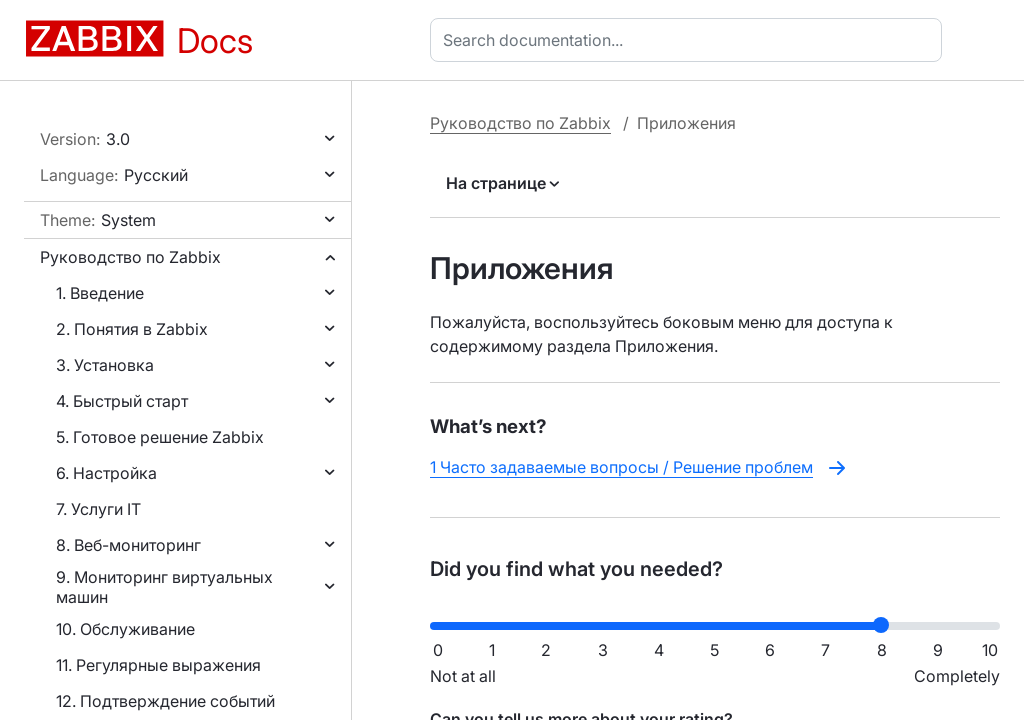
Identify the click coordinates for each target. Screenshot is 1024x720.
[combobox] (690, 40)
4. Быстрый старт (122, 401)
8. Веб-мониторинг (128, 545)
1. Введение (100, 293)
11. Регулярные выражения (158, 665)
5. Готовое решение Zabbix (160, 437)
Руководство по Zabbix (130, 257)
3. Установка (105, 365)
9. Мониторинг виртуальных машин (164, 587)
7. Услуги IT (98, 509)
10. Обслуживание (125, 629)
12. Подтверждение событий (165, 701)
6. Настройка (106, 473)
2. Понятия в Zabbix (132, 329)
